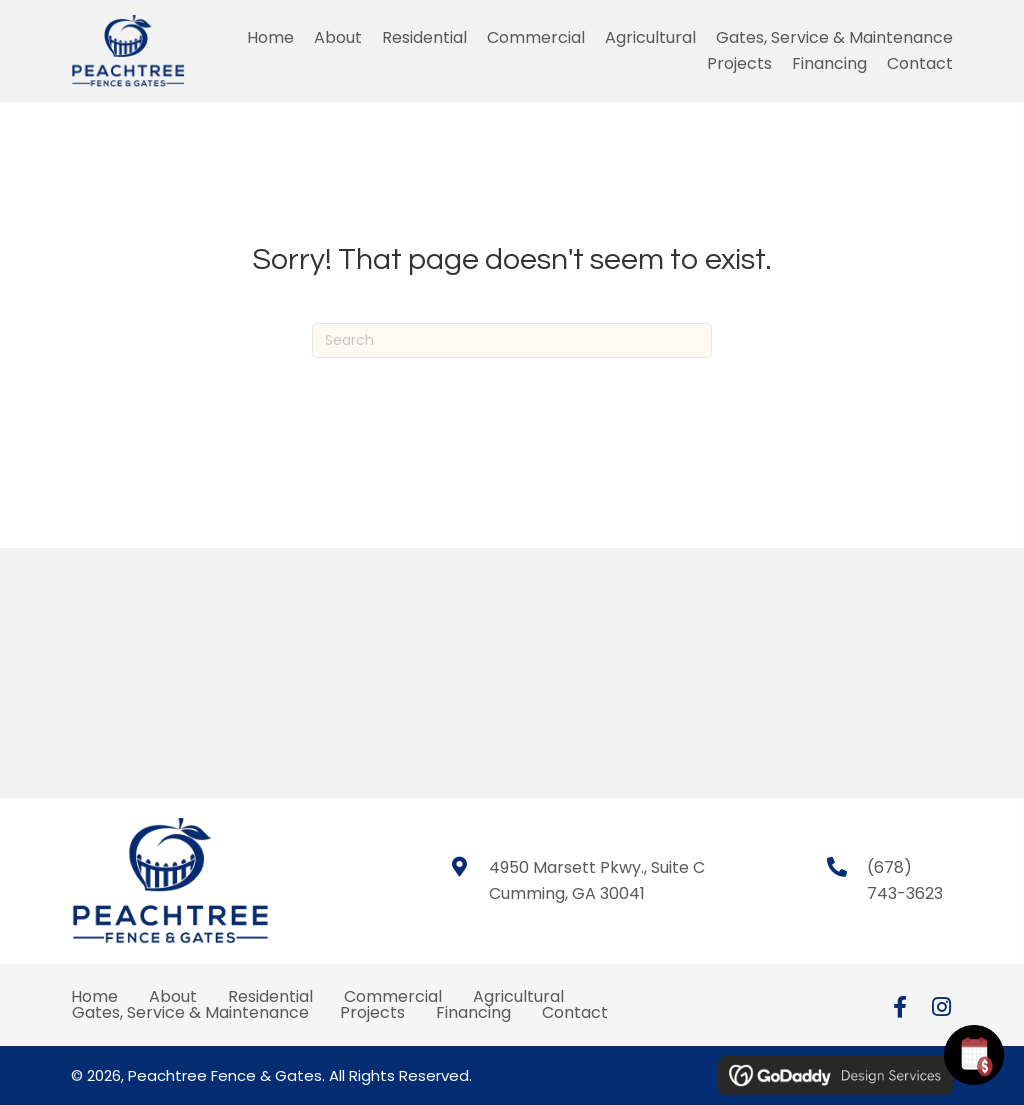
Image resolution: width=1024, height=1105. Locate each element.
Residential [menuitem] (270, 997)
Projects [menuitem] (372, 1013)
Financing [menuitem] (473, 1013)
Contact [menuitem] (575, 1013)
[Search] (512, 340)
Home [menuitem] (94, 997)
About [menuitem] (173, 997)
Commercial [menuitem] (393, 997)
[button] (900, 1007)
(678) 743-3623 (905, 880)
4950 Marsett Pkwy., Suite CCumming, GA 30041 (597, 880)
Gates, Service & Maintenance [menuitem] (190, 1013)
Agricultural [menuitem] (518, 997)
